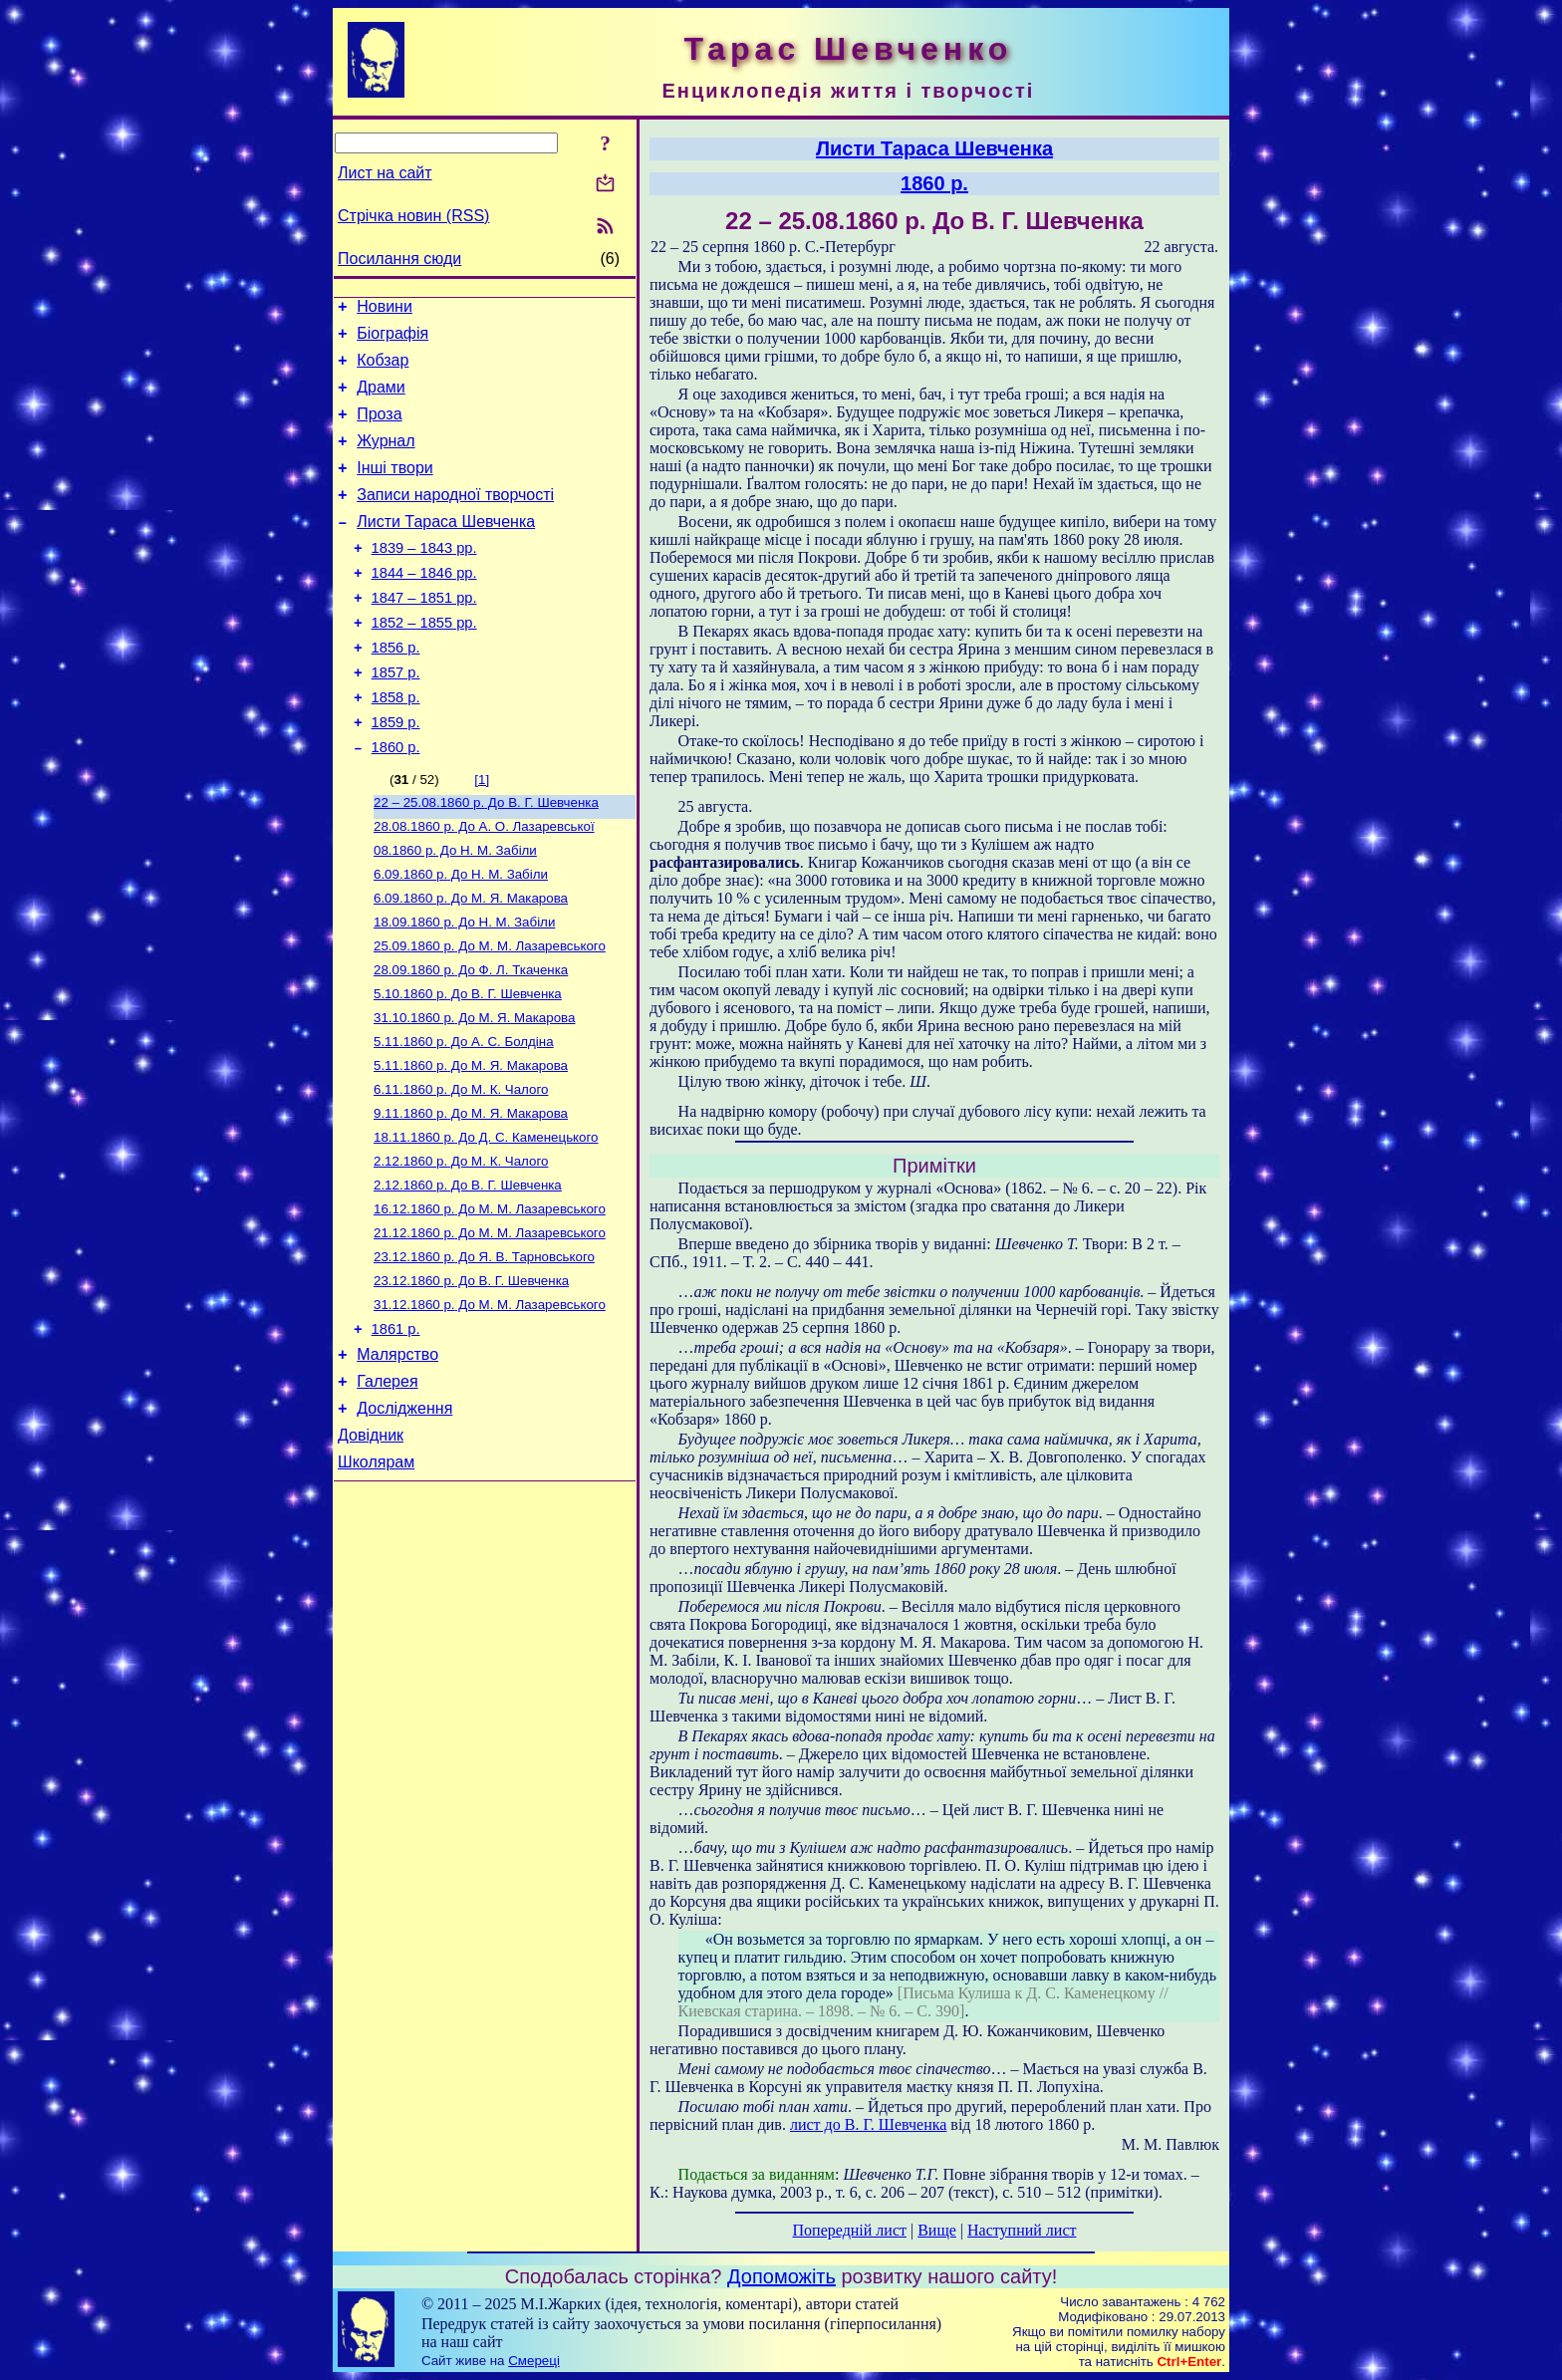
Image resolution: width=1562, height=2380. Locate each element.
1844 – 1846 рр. (424, 606)
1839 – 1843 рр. (424, 578)
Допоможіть (781, 2276)
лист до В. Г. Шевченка (868, 2124)
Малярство (397, 1458)
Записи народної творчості (455, 518)
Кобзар (382, 369)
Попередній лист (850, 2230)
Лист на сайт (385, 172)
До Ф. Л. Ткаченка (471, 1039)
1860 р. (396, 801)
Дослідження (404, 1517)
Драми (381, 399)
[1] (481, 833)
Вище (936, 2230)
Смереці (534, 2360)
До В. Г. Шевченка (486, 858)
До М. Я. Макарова (471, 961)
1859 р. (396, 773)
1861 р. (396, 1430)
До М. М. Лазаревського (490, 1013)
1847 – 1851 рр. (424, 634)
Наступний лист (1021, 2230)
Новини (384, 309)
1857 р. (396, 717)
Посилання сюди (399, 258)
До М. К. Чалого (461, 1169)
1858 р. (396, 745)
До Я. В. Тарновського (484, 1350)
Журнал (385, 458)
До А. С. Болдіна (464, 1117)
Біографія (392, 339)
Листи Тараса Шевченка (446, 548)
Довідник (370, 1547)
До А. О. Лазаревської (484, 884)
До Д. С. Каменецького (486, 1220)
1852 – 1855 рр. (424, 661)
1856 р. (396, 689)
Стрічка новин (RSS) (413, 215)
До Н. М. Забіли (455, 910)
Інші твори (395, 488)
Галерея (387, 1487)
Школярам (376, 1577)
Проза (379, 428)
